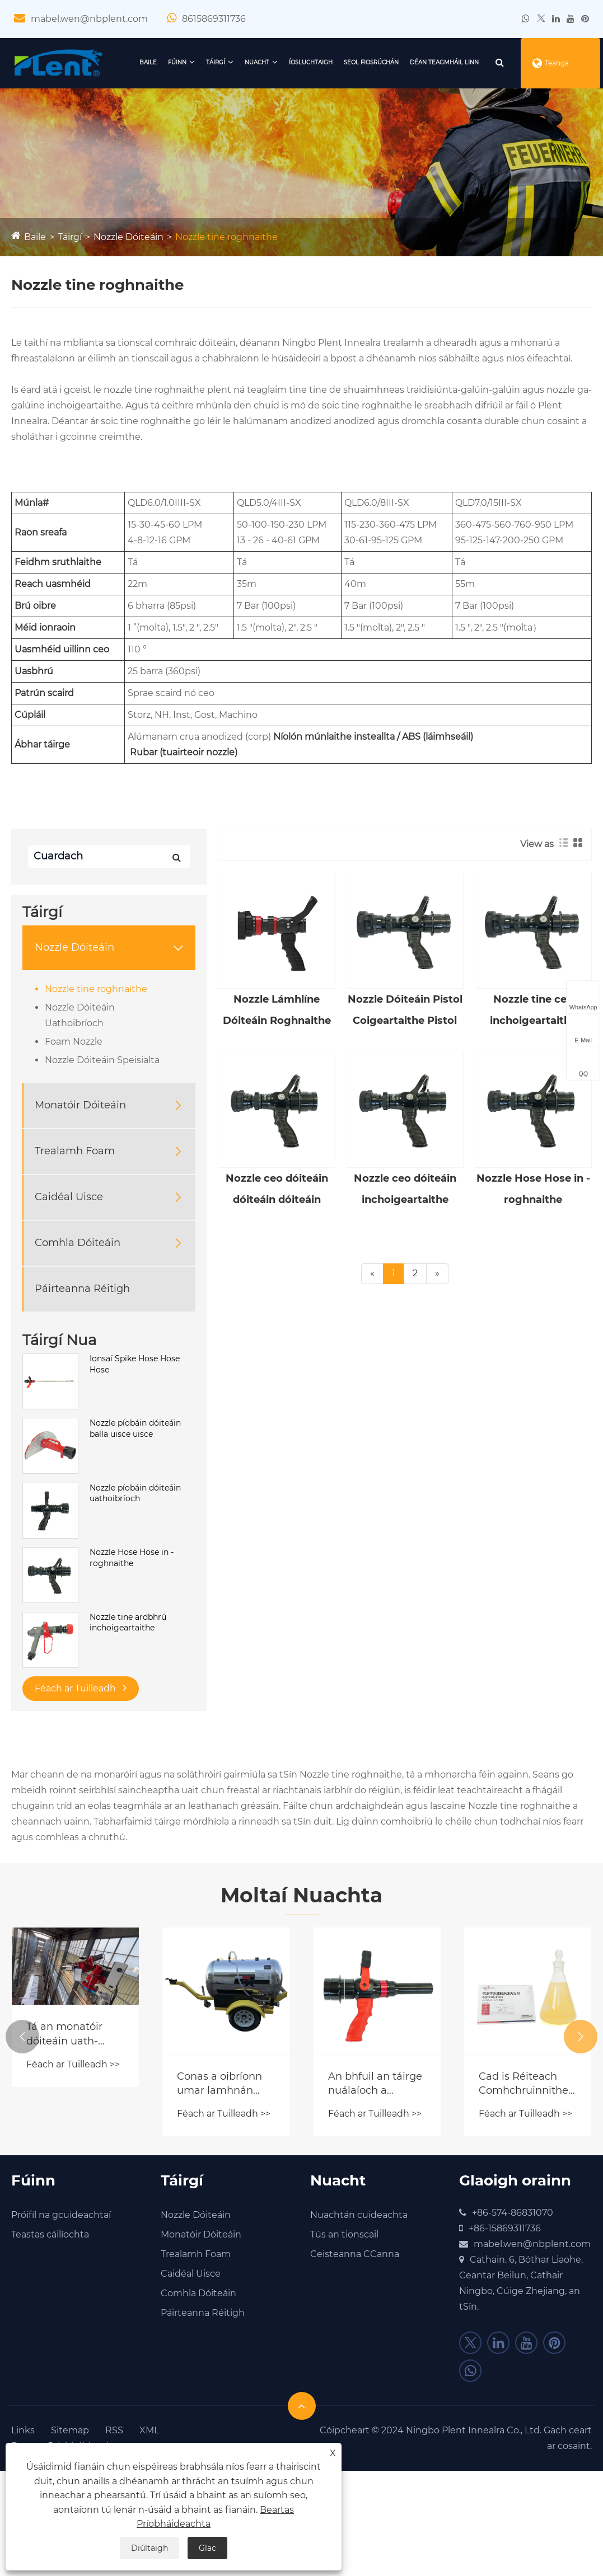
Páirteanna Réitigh (82, 1288)
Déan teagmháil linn (444, 62)
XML (149, 2430)
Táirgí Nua (59, 1340)
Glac (207, 2548)
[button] (22, 2036)
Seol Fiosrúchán (371, 62)
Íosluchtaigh (311, 62)
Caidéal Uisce (69, 1197)
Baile (148, 62)
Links (23, 2430)
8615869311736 (214, 18)
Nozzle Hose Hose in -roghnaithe (132, 1557)
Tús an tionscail (344, 2234)
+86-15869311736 (505, 2228)
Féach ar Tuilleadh (81, 1688)
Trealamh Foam (75, 1151)
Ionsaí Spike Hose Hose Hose (135, 1364)
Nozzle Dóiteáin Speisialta (102, 1060)
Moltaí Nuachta (301, 1895)
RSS (114, 2430)
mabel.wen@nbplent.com (89, 18)
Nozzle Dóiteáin (128, 237)
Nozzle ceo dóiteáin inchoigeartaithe (405, 1189)
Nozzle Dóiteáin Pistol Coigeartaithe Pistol (405, 1010)
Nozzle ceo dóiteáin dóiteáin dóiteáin (277, 1189)
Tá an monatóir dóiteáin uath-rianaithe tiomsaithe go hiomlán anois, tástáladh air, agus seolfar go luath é (72, 2034)
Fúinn (177, 62)
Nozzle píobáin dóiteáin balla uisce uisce (135, 1428)
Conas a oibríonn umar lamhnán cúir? (219, 2084)
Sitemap (70, 2430)
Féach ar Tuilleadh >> (73, 2064)
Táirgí (215, 62)
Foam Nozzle (73, 1041)
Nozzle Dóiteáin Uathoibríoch (80, 1015)
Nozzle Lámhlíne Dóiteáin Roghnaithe (277, 1010)
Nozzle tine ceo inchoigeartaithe (533, 1010)
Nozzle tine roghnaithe (226, 237)
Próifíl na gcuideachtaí (61, 2215)
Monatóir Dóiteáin (80, 1105)
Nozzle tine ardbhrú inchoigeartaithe (128, 1622)
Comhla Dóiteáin (77, 1243)
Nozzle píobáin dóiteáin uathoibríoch (135, 1493)
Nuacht (257, 62)
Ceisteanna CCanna (354, 2254)
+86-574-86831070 (512, 2212)
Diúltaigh (149, 2548)
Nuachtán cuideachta (359, 2215)
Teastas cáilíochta (50, 2234)
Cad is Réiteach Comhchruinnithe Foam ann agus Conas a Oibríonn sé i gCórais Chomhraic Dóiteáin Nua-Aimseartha (523, 2084)
